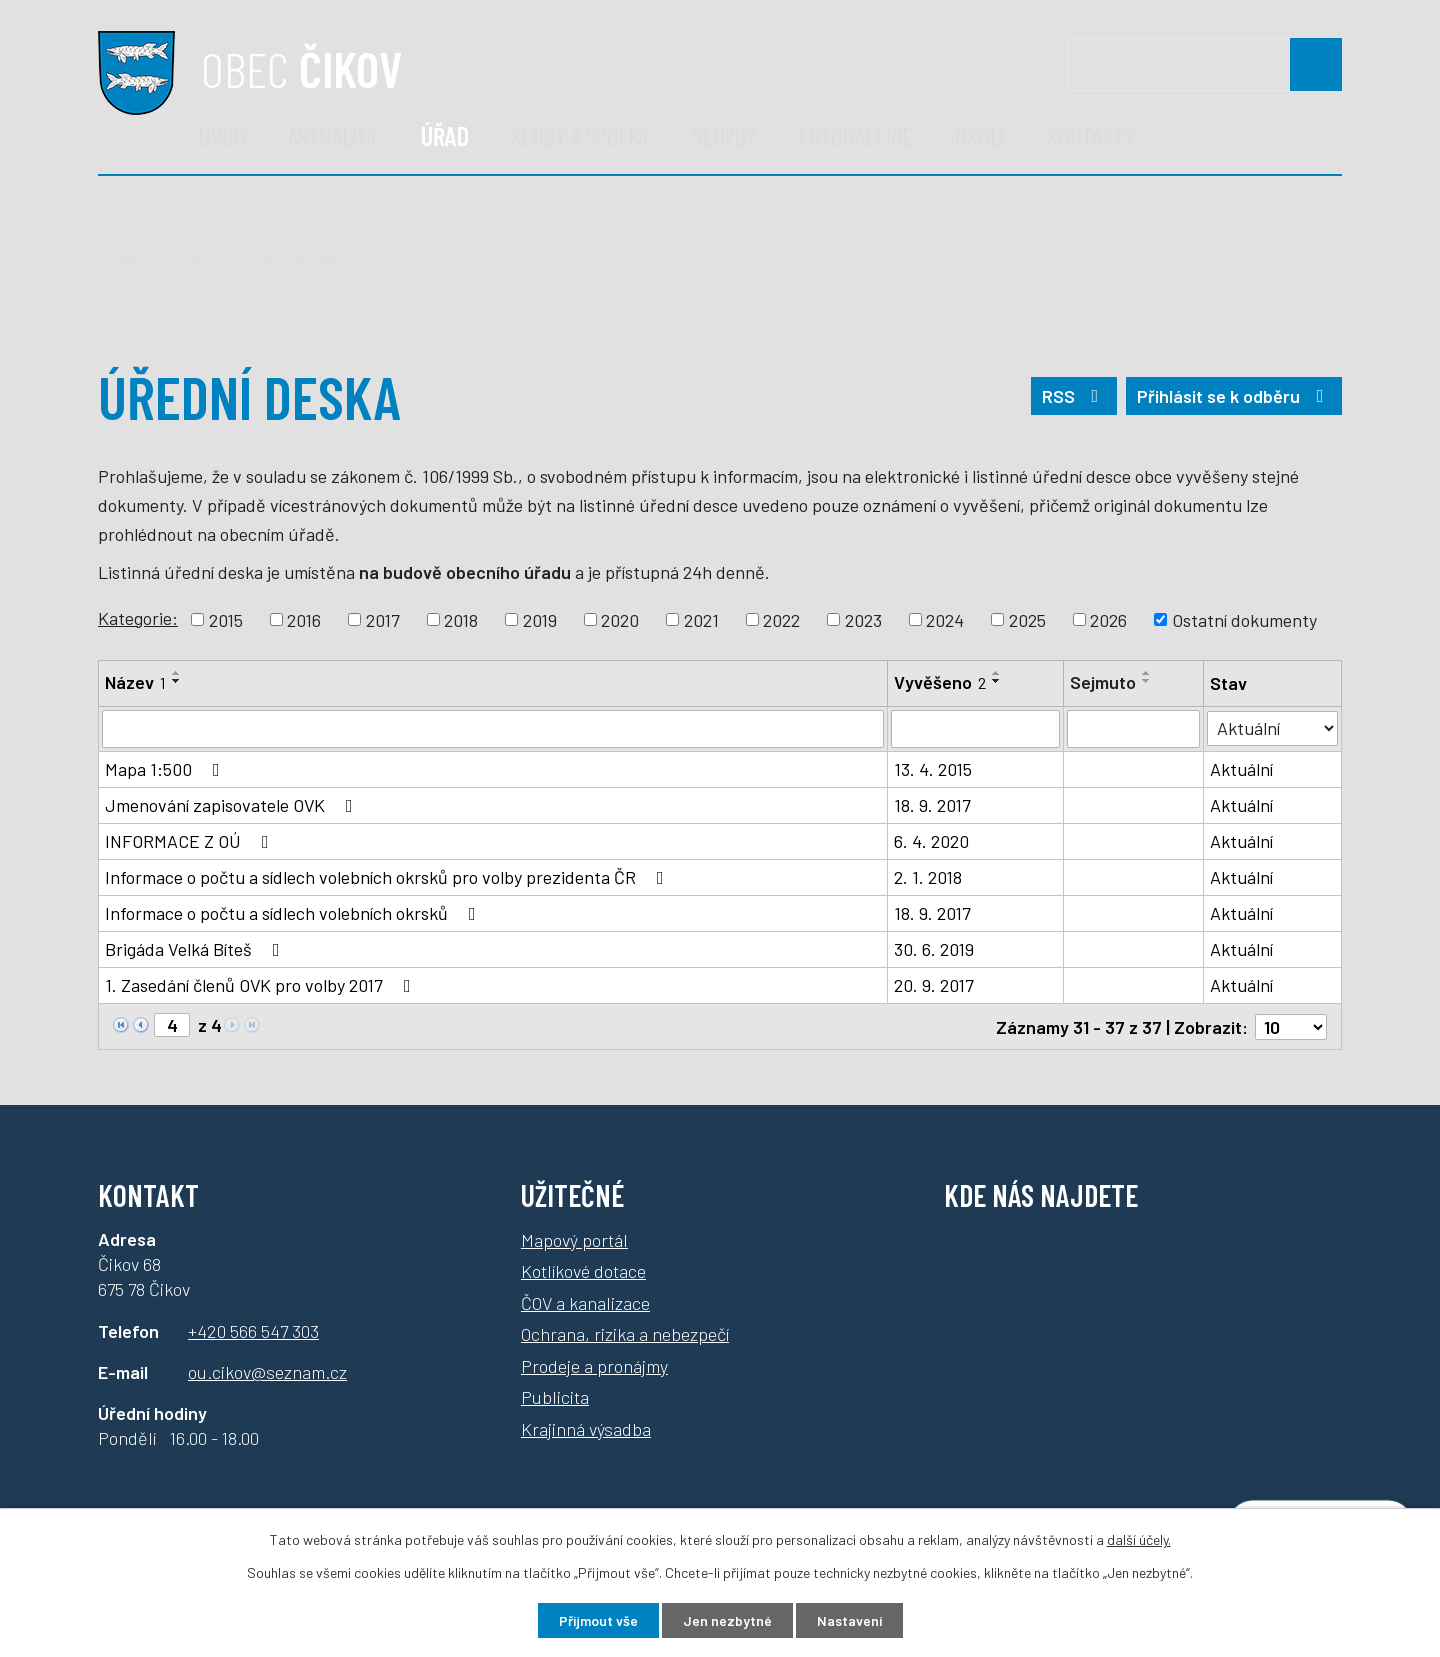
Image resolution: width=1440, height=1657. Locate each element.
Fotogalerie (856, 135)
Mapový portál (574, 1239)
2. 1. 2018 (928, 877)
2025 (1027, 619)
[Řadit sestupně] (177, 681)
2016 (304, 619)
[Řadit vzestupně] (177, 673)
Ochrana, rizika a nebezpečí (625, 1334)
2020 (620, 619)
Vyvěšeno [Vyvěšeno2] (940, 682)
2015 (226, 619)
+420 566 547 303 (253, 1330)
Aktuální (1241, 769)
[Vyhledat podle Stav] (1272, 727)
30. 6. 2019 (934, 949)
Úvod (222, 135)
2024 (945, 619)
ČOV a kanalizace (585, 1302)
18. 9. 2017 (932, 805)
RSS (1074, 396)
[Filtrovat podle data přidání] (975, 729)
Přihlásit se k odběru (1234, 396)
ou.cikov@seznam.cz (267, 1371)
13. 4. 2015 (933, 769)
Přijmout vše (598, 1620)
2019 (540, 619)
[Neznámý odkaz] (121, 1023)
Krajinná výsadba (586, 1428)
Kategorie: (138, 618)
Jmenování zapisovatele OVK (233, 805)
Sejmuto (1103, 682)
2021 (701, 619)
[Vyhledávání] (1205, 64)
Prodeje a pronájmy (594, 1365)
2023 (863, 619)
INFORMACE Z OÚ (191, 841)
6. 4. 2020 (931, 841)
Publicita (555, 1397)
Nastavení (849, 1620)
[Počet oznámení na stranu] (1291, 1026)
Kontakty (1091, 135)
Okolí (980, 135)
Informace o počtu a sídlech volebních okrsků (294, 913)
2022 (781, 619)
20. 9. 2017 (934, 985)
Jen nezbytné (727, 1620)
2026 (1108, 619)
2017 (383, 619)
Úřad (445, 135)
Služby (725, 135)
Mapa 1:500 (166, 769)
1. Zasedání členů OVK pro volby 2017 (262, 985)
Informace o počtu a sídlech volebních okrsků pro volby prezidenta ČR (388, 877)
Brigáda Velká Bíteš (196, 949)
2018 (461, 619)
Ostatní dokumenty (1244, 619)
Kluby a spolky (581, 135)
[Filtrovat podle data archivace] (1133, 729)
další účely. (1139, 1539)
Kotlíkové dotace (583, 1271)
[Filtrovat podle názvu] (493, 729)
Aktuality (333, 135)
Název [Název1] (135, 682)
